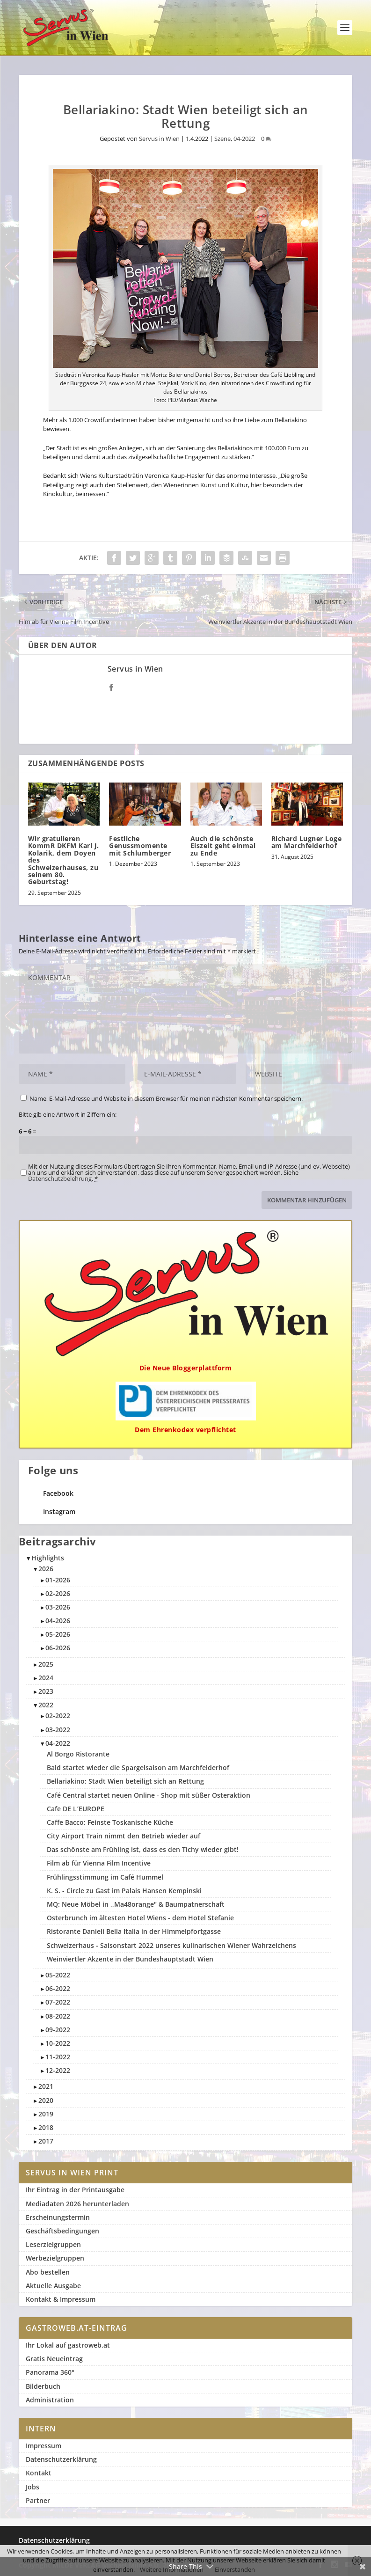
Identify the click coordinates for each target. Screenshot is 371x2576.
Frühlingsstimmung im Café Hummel (105, 1877)
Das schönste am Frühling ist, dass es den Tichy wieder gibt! (143, 1849)
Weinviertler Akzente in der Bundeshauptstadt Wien (130, 1958)
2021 (45, 2086)
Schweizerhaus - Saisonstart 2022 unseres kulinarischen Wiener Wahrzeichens (171, 1945)
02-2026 (57, 1593)
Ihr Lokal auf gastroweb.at (68, 2345)
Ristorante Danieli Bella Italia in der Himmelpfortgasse (134, 1931)
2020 (45, 2100)
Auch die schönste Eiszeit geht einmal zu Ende (223, 845)
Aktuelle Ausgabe (53, 2285)
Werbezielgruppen (55, 2258)
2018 (45, 2127)
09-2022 (57, 2029)
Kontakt (38, 2472)
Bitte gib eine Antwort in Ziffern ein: (67, 1114)
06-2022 (57, 1988)
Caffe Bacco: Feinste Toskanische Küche (110, 1822)
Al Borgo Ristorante (78, 1753)
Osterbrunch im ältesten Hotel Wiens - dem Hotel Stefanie (140, 1917)
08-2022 (57, 2016)
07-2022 (57, 2002)
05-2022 (57, 1974)
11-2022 (57, 2056)
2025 (45, 1664)
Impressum (43, 2445)
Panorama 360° (50, 2372)
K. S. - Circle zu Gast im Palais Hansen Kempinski (124, 1890)
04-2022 (244, 138)
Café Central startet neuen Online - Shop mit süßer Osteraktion (148, 1795)
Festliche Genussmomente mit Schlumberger (140, 845)
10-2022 (57, 2043)
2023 (45, 1691)
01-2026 (57, 1579)
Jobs (32, 2486)
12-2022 (57, 2070)
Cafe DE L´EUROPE (75, 1808)
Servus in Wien (159, 138)
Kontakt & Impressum (60, 2299)
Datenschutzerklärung (61, 2459)
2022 (45, 1704)
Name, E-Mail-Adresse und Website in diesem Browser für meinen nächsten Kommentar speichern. (166, 1098)
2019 (45, 2113)
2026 (45, 1568)
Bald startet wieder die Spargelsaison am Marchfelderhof (138, 1767)
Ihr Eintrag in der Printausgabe (75, 2189)
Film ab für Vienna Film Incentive (99, 1863)
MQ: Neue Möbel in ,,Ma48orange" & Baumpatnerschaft (136, 1904)
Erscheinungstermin (58, 2217)
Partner (38, 2500)
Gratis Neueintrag (54, 2358)
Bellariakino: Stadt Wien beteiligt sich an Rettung (125, 1781)
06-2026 (57, 1647)
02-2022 (57, 1715)
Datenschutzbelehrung (60, 1178)
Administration (50, 2399)
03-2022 (57, 1729)
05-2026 (57, 1634)
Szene (222, 138)
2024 (45, 1677)
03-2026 (57, 1607)
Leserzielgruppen (53, 2244)
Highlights (47, 1557)
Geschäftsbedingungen (62, 2230)
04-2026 (57, 1620)
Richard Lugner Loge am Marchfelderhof (306, 842)
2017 (45, 2141)
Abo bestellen (48, 2272)
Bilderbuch (43, 2386)
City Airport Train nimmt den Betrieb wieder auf (123, 1835)
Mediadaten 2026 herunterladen (77, 2203)
